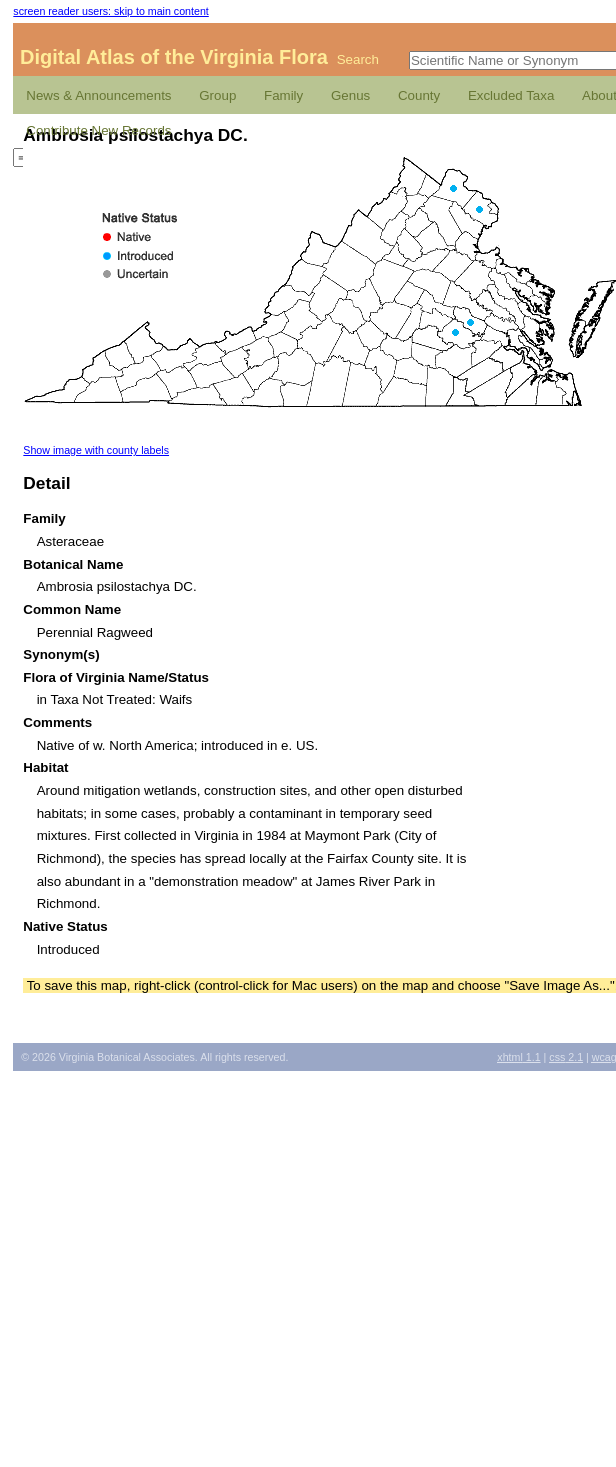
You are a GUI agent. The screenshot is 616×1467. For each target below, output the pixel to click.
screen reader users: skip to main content (110, 11)
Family (283, 95)
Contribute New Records (98, 130)
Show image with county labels (96, 450)
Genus (350, 95)
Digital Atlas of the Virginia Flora (174, 57)
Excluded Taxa (511, 95)
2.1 (566, 1057)
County (419, 95)
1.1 (518, 1057)
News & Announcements (98, 95)
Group (217, 95)
